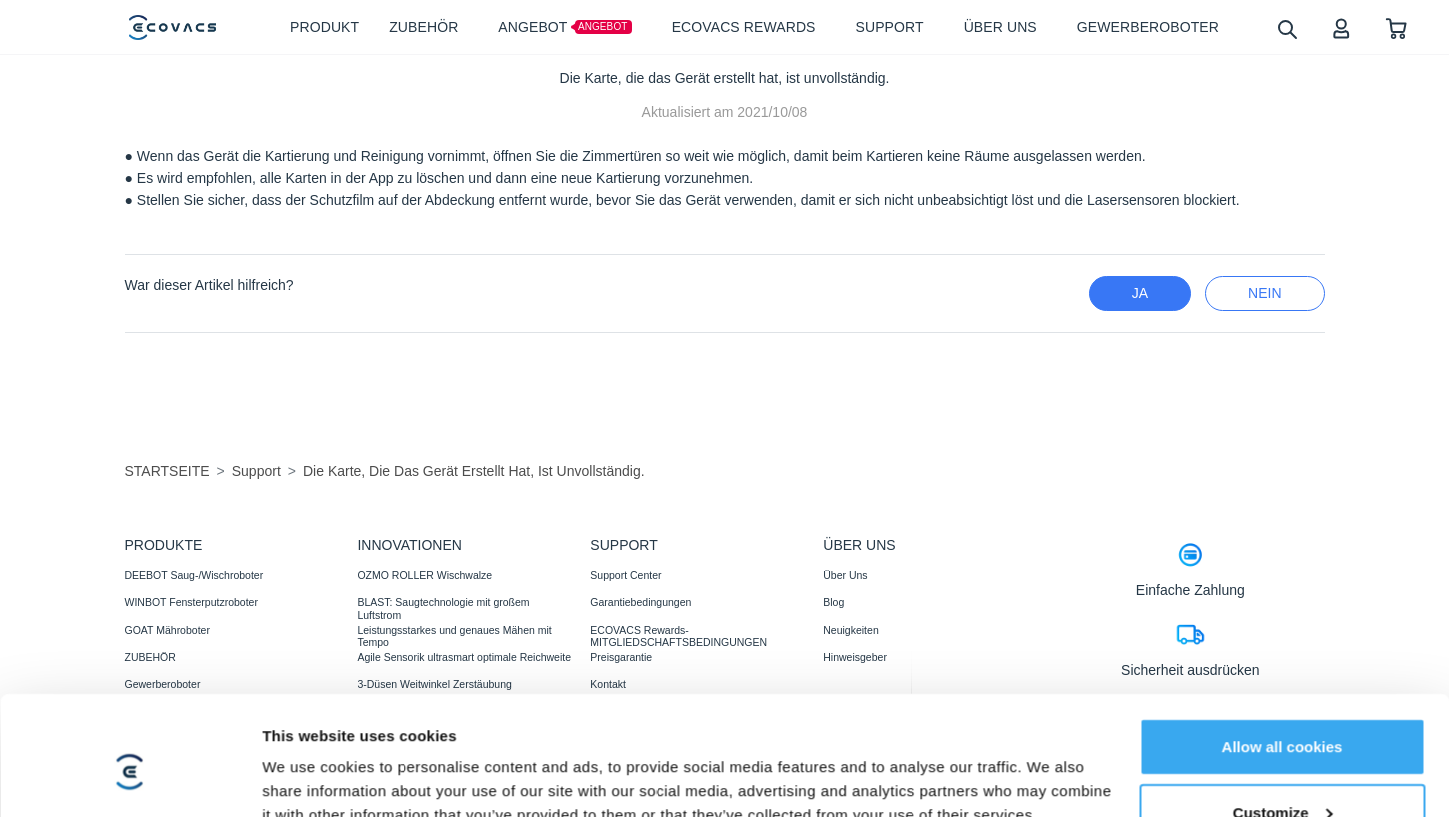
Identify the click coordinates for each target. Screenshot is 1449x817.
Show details (308, 742)
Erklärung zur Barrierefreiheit (733, 790)
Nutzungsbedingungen (499, 790)
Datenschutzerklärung (318, 790)
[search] (1286, 28)
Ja (1140, 293)
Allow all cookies (1282, 619)
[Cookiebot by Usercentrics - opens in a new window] (129, 743)
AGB (408, 790)
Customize (1283, 685)
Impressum (608, 790)
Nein (1264, 293)
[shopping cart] (1396, 27)
